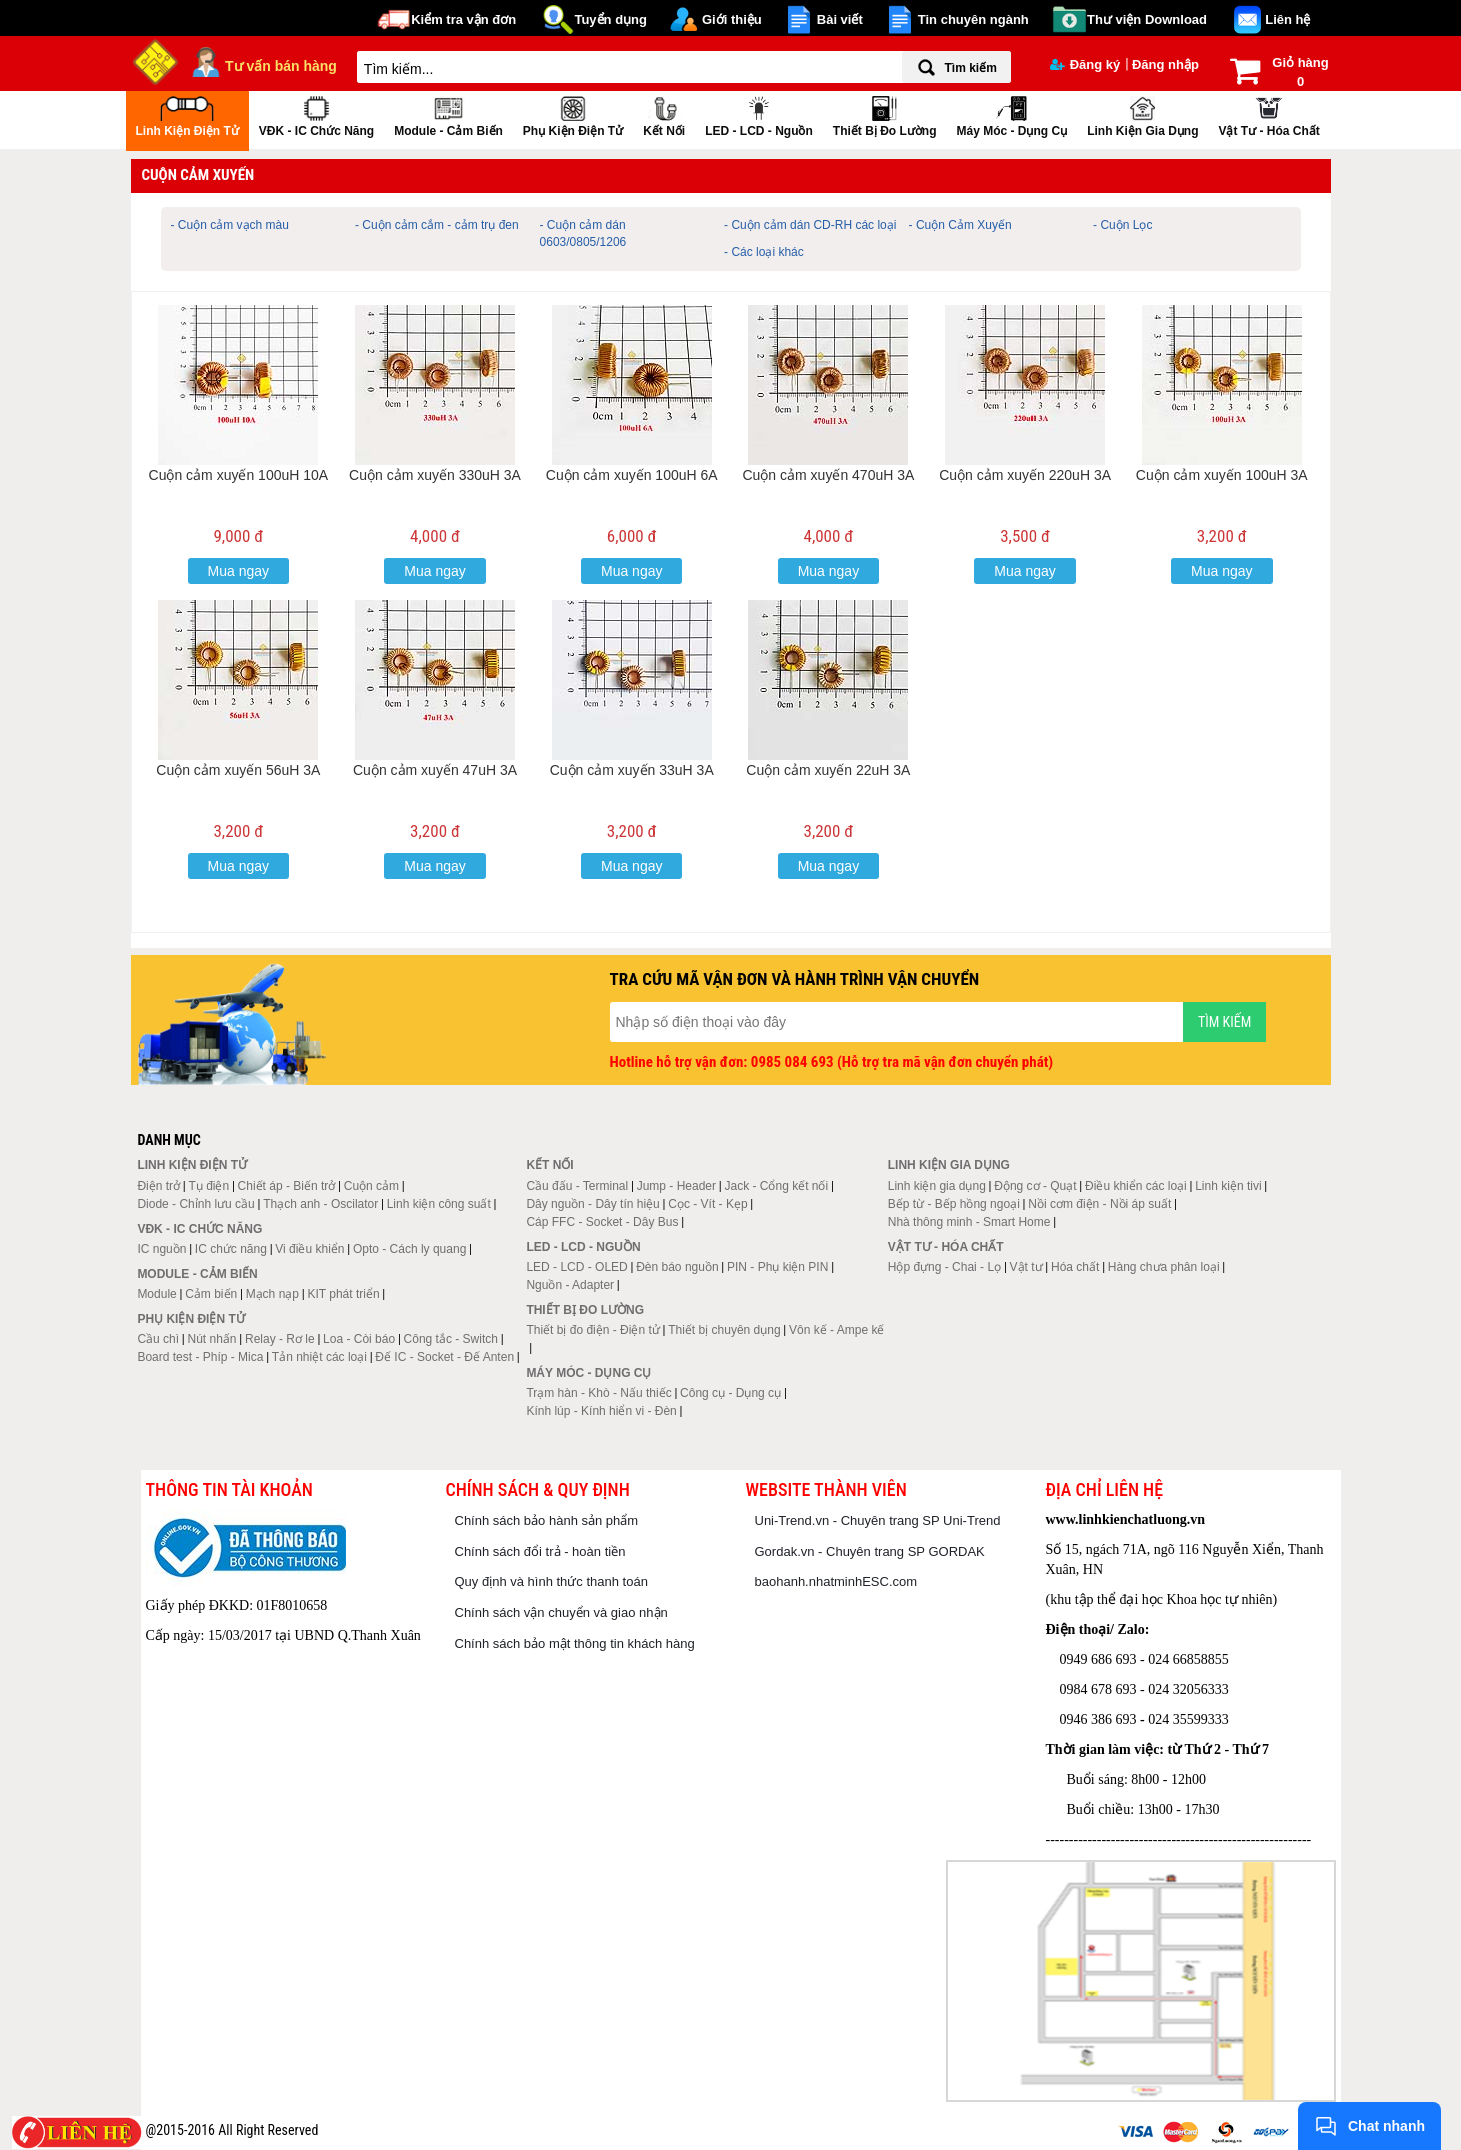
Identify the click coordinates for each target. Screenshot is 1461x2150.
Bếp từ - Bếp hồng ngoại (954, 1204)
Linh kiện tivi (1228, 1186)
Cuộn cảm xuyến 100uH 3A (1222, 475)
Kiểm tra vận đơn (463, 19)
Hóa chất (1075, 1267)
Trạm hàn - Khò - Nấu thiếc (598, 1393)
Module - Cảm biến (448, 114)
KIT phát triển (343, 1294)
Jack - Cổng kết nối (776, 1186)
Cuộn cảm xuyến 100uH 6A (632, 475)
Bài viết (840, 19)
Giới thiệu (732, 19)
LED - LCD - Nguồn (759, 114)
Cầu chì (158, 1339)
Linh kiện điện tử (187, 114)
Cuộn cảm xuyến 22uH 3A (828, 770)
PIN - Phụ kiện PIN (777, 1267)
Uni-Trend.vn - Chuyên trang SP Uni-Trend (878, 1520)
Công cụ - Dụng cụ (730, 1393)
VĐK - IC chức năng (316, 114)
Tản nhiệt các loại (319, 1357)
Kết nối (664, 114)
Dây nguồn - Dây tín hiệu (592, 1204)
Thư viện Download (1147, 19)
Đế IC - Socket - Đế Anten (444, 1357)
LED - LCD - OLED (576, 1267)
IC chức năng (231, 1249)
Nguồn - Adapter (570, 1285)
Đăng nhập (1165, 64)
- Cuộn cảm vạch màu (230, 225)
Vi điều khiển (309, 1249)
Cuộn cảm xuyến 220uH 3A (1025, 475)
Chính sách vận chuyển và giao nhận (561, 1612)
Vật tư (1026, 1267)
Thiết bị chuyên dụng (724, 1330)
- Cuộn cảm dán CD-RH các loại (810, 225)
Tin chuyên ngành (973, 19)
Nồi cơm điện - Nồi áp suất (1099, 1204)
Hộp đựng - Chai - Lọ (944, 1267)
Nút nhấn (212, 1339)
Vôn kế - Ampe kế (836, 1330)
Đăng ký (1085, 64)
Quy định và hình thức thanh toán (551, 1581)
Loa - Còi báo (359, 1339)
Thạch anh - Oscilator (320, 1204)
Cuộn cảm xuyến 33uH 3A (632, 770)
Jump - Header (676, 1186)
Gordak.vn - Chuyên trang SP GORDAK (870, 1551)
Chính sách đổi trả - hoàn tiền (540, 1551)
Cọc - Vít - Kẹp (707, 1204)
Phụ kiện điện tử (573, 114)
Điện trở (158, 1186)
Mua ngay (238, 571)
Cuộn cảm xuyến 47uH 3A (435, 770)
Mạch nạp (272, 1294)
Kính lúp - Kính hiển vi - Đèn (601, 1411)
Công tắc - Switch (451, 1339)
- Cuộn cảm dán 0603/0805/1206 (583, 233)
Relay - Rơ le (280, 1339)
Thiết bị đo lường (885, 114)
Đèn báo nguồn (677, 1267)
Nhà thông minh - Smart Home (969, 1222)
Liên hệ (1287, 19)
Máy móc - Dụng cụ (1011, 114)
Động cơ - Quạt (1035, 1186)
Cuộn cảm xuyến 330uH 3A (435, 475)
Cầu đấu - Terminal (577, 1186)
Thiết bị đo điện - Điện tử (592, 1330)
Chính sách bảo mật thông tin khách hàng (575, 1643)
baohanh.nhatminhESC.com (836, 1581)
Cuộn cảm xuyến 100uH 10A (239, 475)
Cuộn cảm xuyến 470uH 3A (828, 475)
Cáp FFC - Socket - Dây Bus (602, 1222)
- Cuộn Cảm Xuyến (960, 225)
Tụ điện (208, 1186)
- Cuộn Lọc (1122, 225)
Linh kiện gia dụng (1142, 114)
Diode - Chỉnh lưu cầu (195, 1204)
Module (156, 1294)
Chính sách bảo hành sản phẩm (547, 1520)
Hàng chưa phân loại (1164, 1267)
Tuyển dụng (610, 19)
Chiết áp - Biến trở (287, 1186)
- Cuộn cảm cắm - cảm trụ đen (437, 225)
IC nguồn (161, 1249)
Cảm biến (211, 1294)
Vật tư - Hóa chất (1268, 114)
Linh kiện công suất (439, 1204)
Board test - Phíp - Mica (200, 1357)
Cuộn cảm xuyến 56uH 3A (238, 770)
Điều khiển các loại (1136, 1186)
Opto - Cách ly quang (409, 1249)
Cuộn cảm (371, 1186)
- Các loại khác (764, 252)
